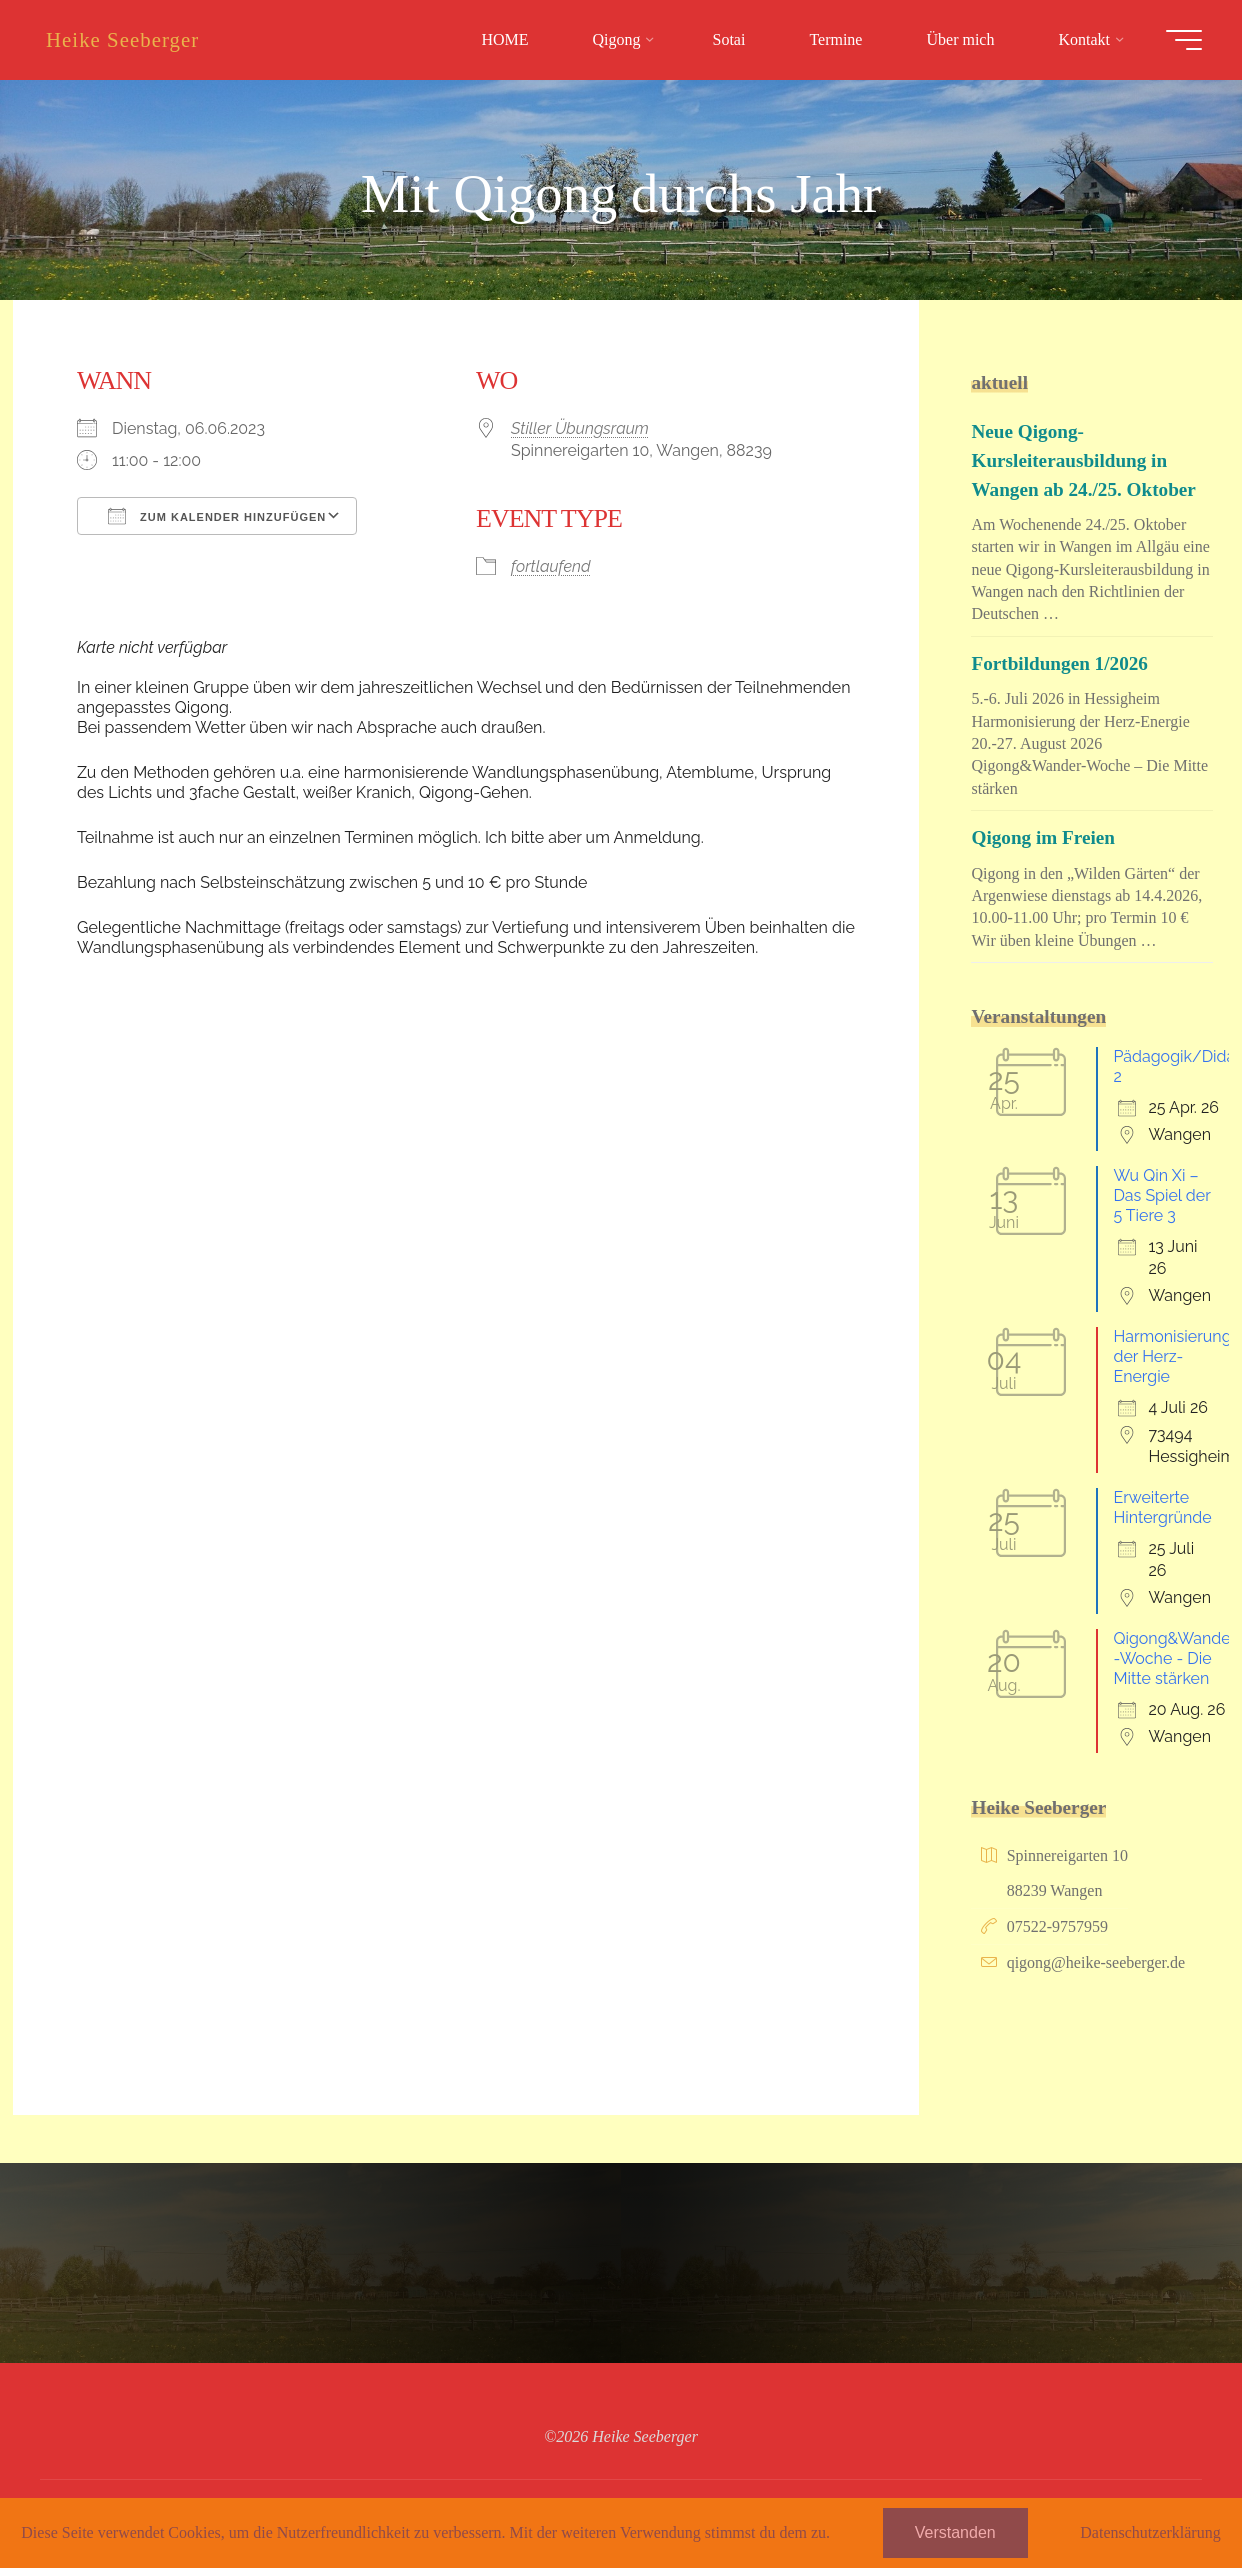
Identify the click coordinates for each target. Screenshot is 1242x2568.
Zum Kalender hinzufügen (217, 516)
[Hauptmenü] (1184, 40)
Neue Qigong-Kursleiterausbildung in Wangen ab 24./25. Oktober (1083, 460)
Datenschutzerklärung (1150, 2532)
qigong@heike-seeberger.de (1096, 1962)
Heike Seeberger (122, 39)
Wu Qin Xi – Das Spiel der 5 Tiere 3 (1161, 1195)
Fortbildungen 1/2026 (1059, 663)
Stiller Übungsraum (580, 428)
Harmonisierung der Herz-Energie (1172, 1356)
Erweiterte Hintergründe (1162, 1507)
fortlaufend (551, 566)
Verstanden (955, 2532)
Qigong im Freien (1043, 837)
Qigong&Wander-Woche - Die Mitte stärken (1174, 1658)
